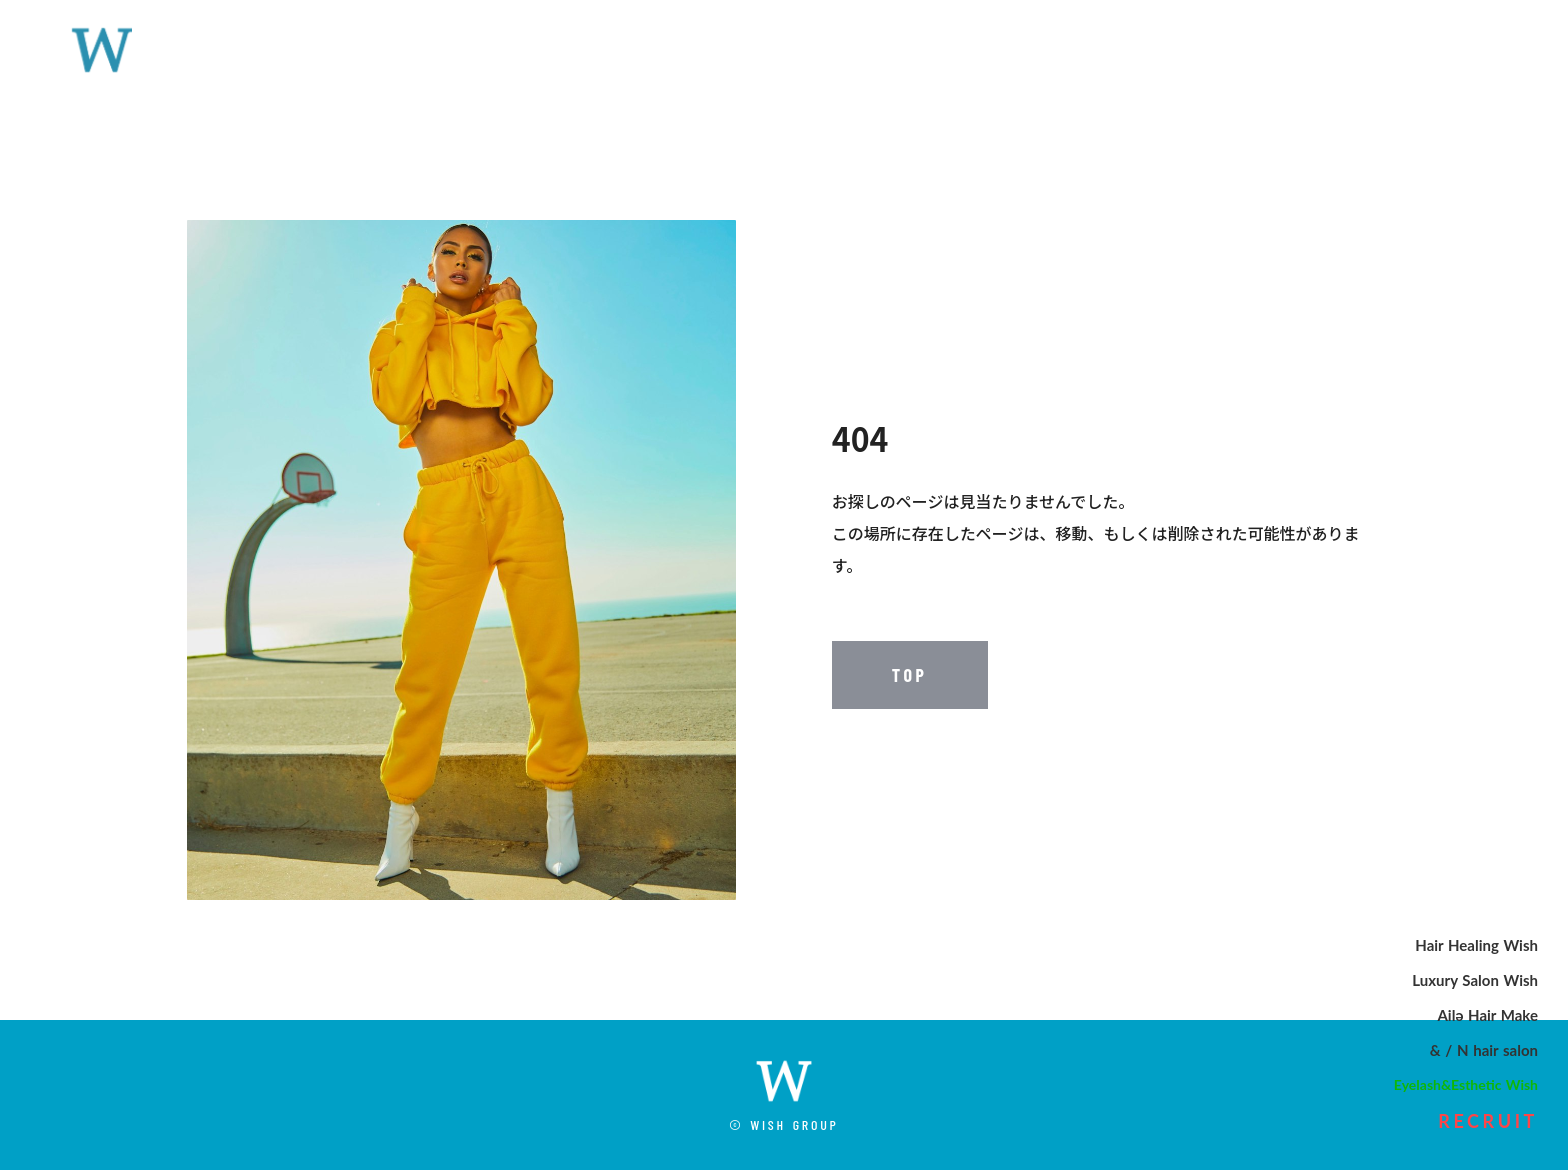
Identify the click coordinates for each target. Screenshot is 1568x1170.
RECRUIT (1488, 1121)
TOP (910, 675)
